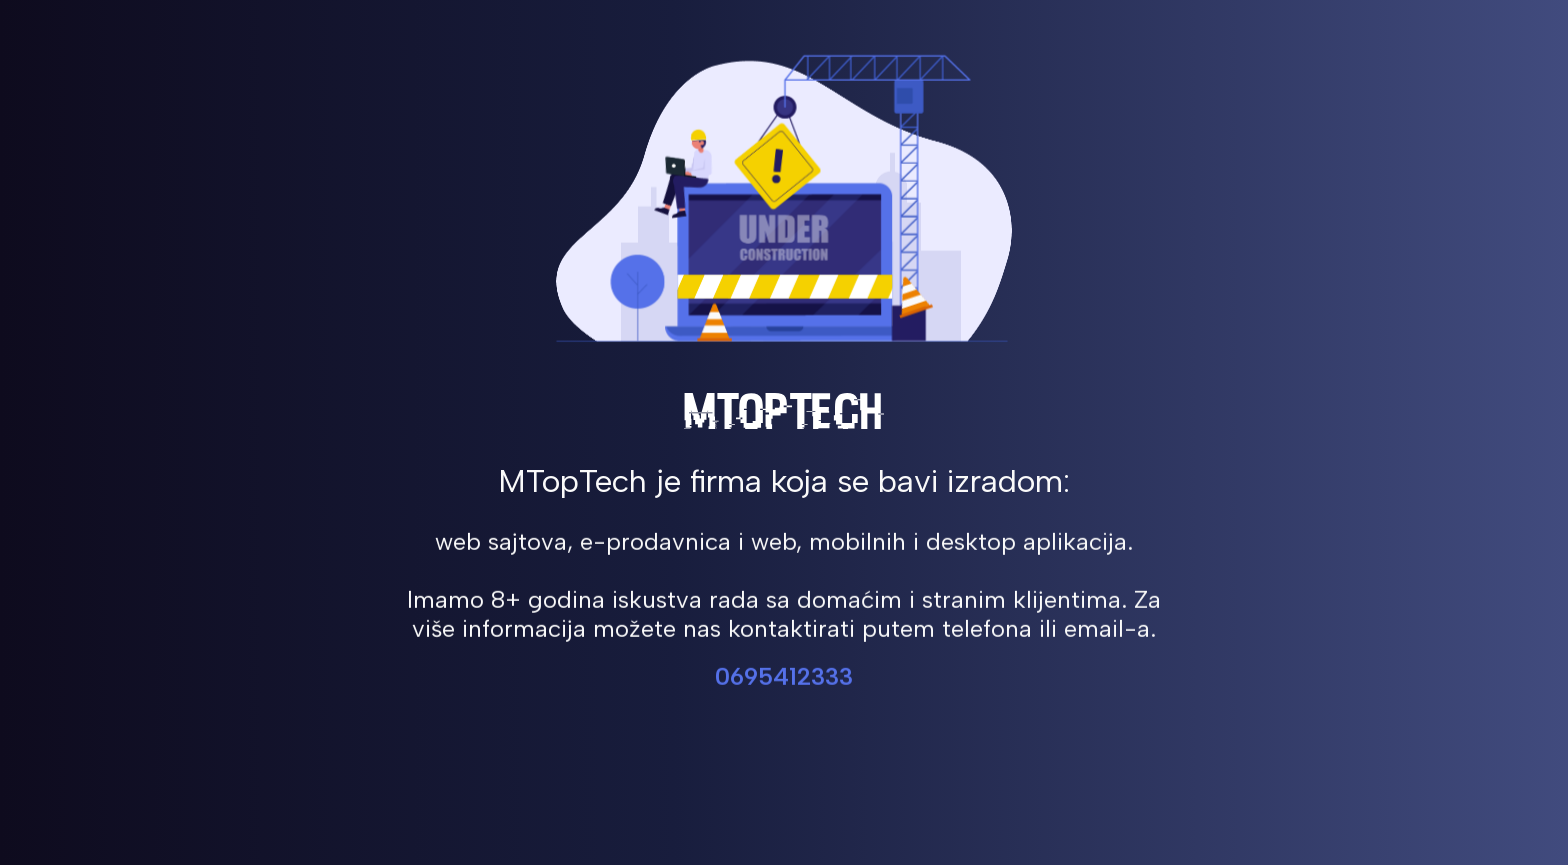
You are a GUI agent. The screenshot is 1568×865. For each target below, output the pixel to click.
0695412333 (784, 678)
